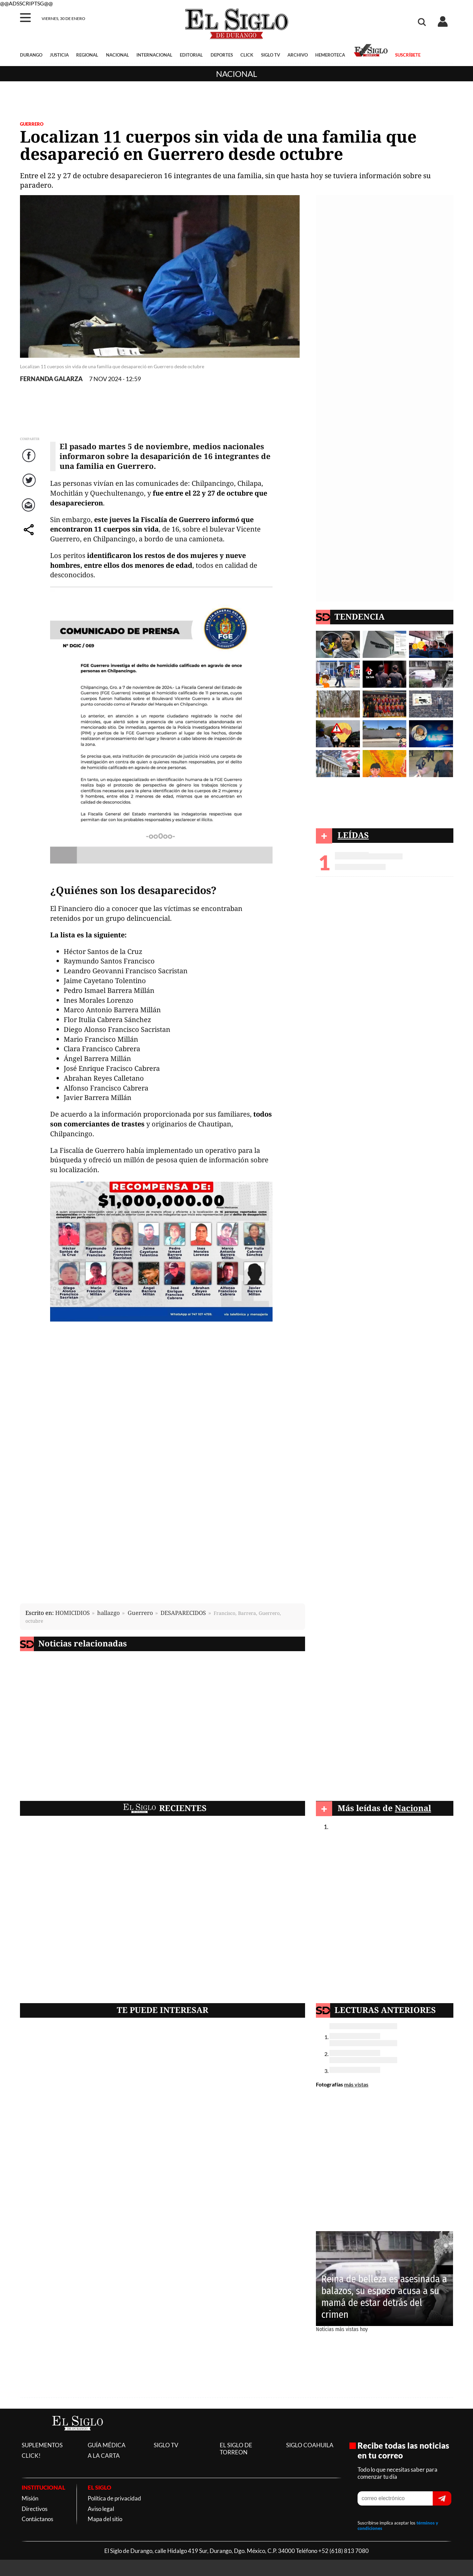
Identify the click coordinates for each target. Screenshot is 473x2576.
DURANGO (31, 55)
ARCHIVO (297, 55)
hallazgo (108, 1613)
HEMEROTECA (330, 55)
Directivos (34, 2508)
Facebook (29, 462)
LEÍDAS (353, 834)
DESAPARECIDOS (183, 1613)
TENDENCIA (360, 616)
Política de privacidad (114, 2498)
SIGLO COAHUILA (310, 2445)
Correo (30, 512)
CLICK (246, 55)
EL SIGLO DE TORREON (236, 2449)
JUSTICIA (59, 55)
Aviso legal (101, 2508)
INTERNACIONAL (154, 55)
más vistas (356, 2084)
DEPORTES (222, 55)
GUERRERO (31, 124)
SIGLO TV (270, 55)
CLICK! (31, 2455)
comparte (29, 536)
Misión (30, 2498)
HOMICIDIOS (72, 1613)
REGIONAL (87, 55)
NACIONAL (117, 55)
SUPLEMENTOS (42, 2445)
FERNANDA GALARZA (51, 378)
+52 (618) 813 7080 (343, 2550)
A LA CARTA (104, 2455)
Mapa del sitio (105, 2518)
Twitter (30, 487)
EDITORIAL (191, 55)
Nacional (236, 74)
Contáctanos (37, 2518)
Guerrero (140, 1613)
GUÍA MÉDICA (107, 2445)
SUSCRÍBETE (408, 55)
